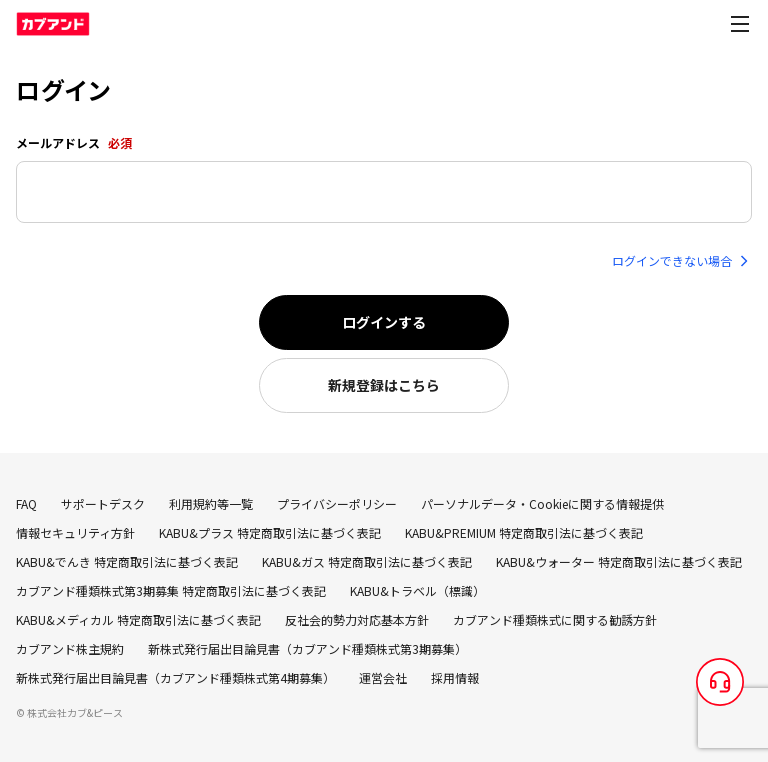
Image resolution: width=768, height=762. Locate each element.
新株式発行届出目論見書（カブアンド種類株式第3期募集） (307, 648)
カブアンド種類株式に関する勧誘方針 (555, 619)
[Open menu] (740, 24)
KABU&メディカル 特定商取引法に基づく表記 (138, 619)
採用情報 (455, 677)
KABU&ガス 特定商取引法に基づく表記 (367, 561)
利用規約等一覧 (211, 503)
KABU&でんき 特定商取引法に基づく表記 (127, 561)
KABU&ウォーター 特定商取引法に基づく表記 (619, 561)
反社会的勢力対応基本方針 (357, 619)
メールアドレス (74, 142)
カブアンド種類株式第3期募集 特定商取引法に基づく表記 (171, 590)
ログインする (384, 322)
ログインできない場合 (682, 260)
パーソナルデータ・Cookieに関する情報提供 (542, 503)
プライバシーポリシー (337, 503)
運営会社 (383, 677)
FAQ (26, 503)
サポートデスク (103, 503)
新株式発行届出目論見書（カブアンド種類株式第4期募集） (175, 677)
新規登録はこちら (384, 385)
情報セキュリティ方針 (75, 532)
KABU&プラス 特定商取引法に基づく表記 (270, 532)
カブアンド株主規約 (70, 648)
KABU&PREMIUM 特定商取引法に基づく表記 (524, 532)
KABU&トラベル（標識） (417, 590)
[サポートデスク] (720, 682)
